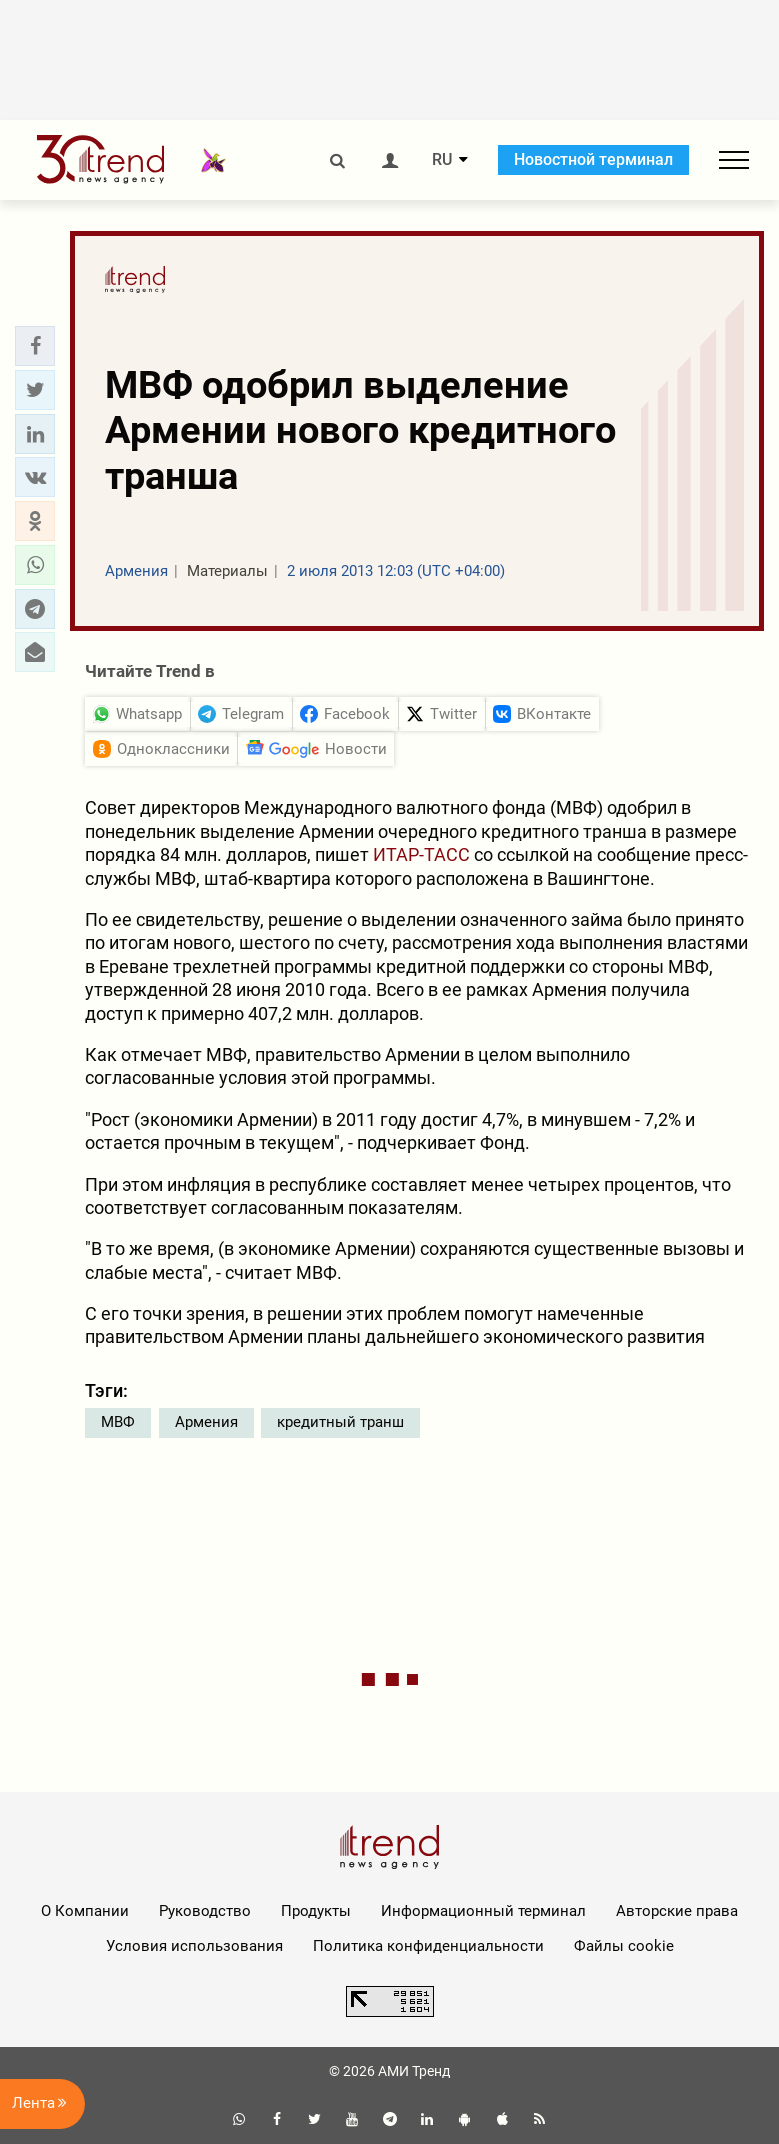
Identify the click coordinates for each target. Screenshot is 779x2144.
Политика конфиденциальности (428, 1946)
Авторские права (677, 1911)
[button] (35, 346)
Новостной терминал (593, 159)
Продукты (316, 1911)
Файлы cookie (624, 1946)
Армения (206, 1422)
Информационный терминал (483, 1911)
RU (442, 160)
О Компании (85, 1911)
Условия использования (194, 1946)
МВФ (118, 1422)
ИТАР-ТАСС (421, 854)
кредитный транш (340, 1422)
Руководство (205, 1911)
